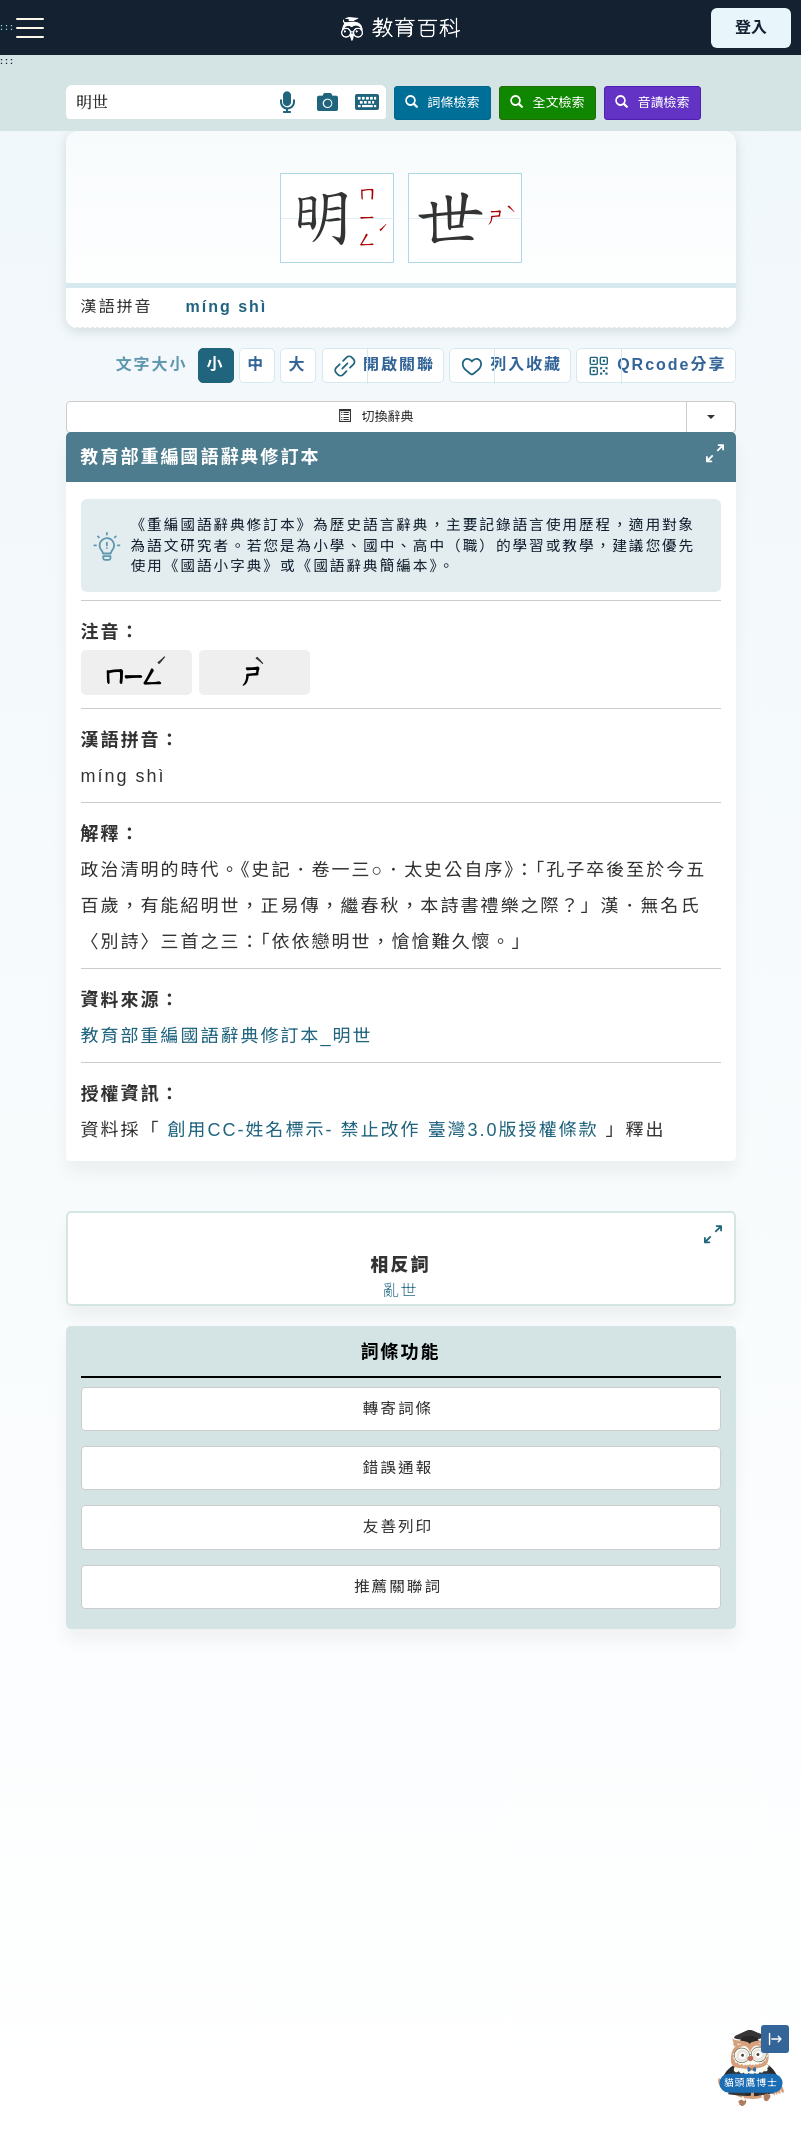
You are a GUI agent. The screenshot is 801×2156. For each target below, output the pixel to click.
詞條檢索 (442, 102)
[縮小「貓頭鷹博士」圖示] (775, 2039)
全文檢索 (547, 102)
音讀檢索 (652, 102)
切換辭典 (375, 416)
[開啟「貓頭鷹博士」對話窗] (751, 2068)
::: (7, 61)
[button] (288, 102)
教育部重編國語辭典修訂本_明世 (227, 1036)
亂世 (400, 1290)
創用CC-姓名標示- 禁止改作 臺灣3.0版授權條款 (380, 1130)
